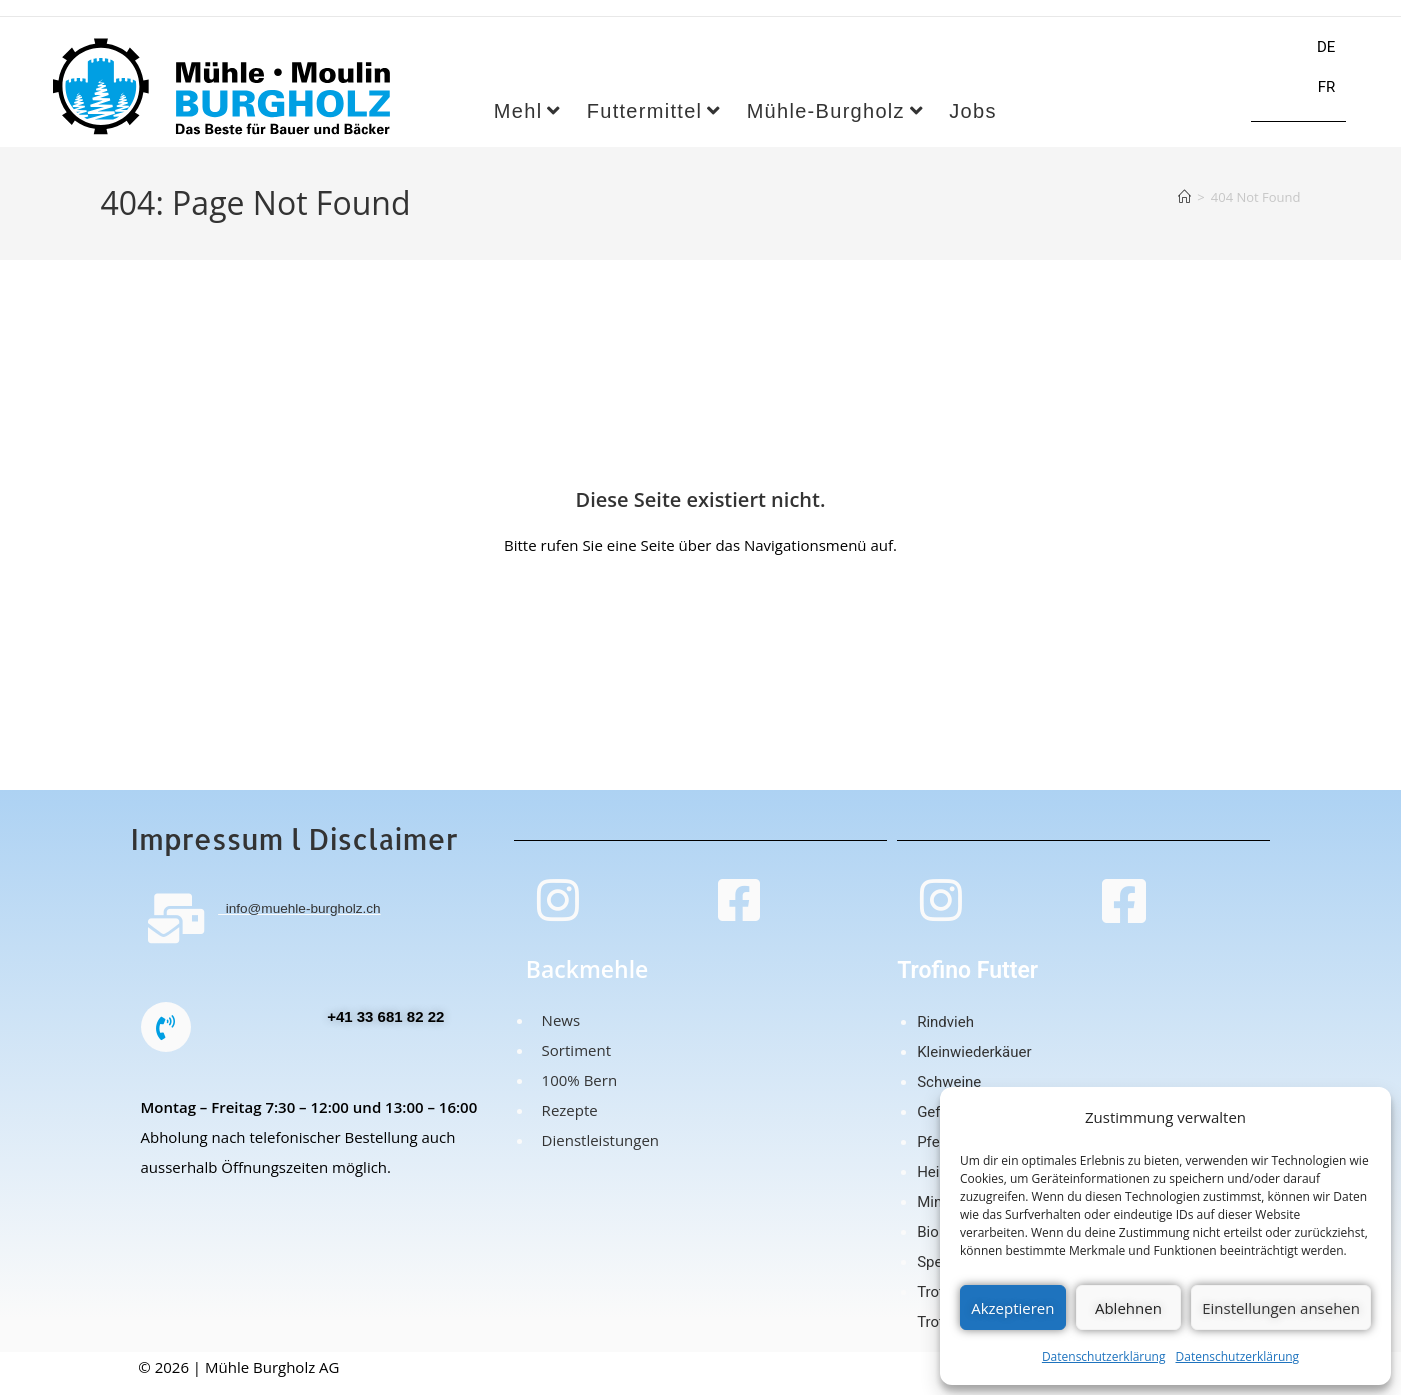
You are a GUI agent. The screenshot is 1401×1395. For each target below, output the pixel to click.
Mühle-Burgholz (836, 124)
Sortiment (572, 1063)
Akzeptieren (1012, 1308)
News (557, 1033)
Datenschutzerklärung (1104, 1356)
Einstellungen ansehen (1281, 1308)
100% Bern (575, 1093)
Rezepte (566, 1123)
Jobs (972, 124)
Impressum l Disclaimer (294, 852)
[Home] (1184, 209)
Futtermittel (654, 124)
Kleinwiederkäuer (974, 1065)
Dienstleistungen (596, 1153)
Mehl (528, 124)
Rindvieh (945, 1035)
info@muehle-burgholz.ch (308, 920)
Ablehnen (1128, 1308)
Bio (928, 1245)
